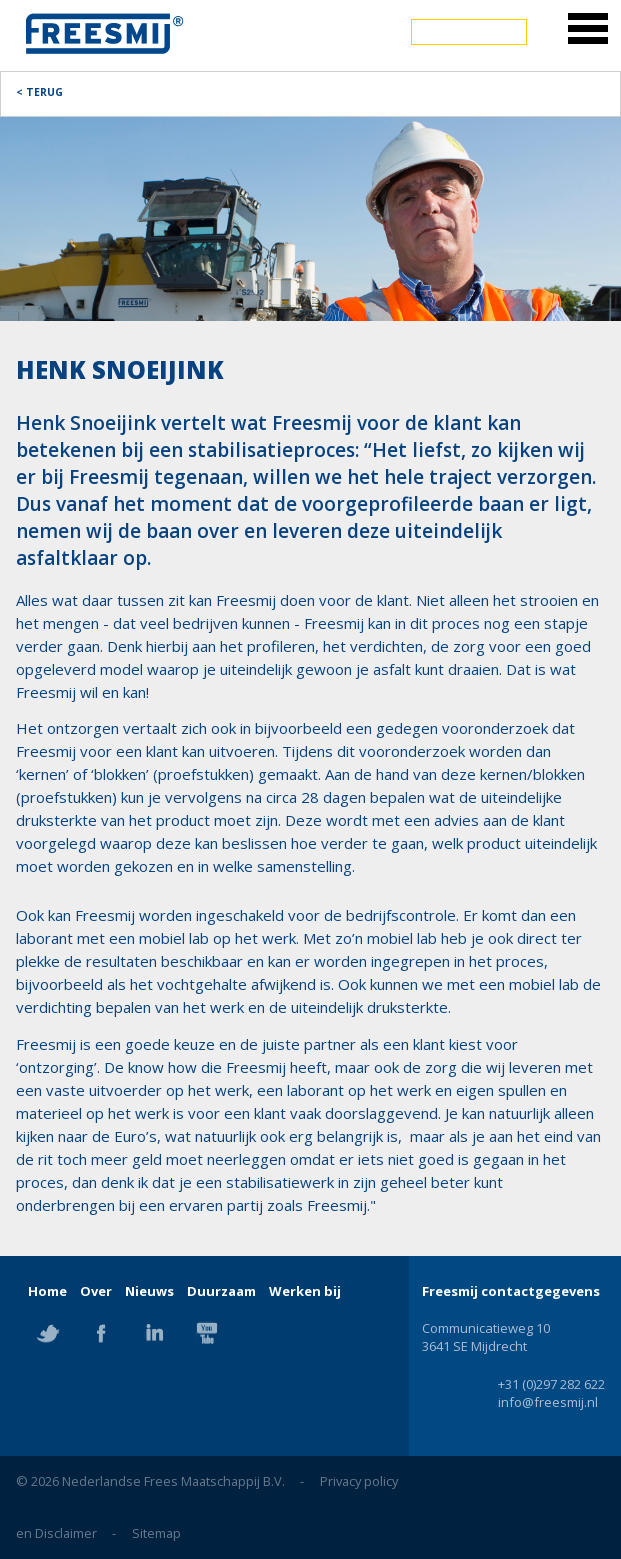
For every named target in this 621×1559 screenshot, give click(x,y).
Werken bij (305, 1291)
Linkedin (154, 1333)
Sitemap (156, 1533)
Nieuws (149, 1291)
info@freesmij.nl (548, 1402)
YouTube (207, 1333)
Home (47, 1291)
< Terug (39, 92)
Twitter (48, 1333)
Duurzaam (221, 1291)
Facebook (101, 1333)
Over (96, 1291)
